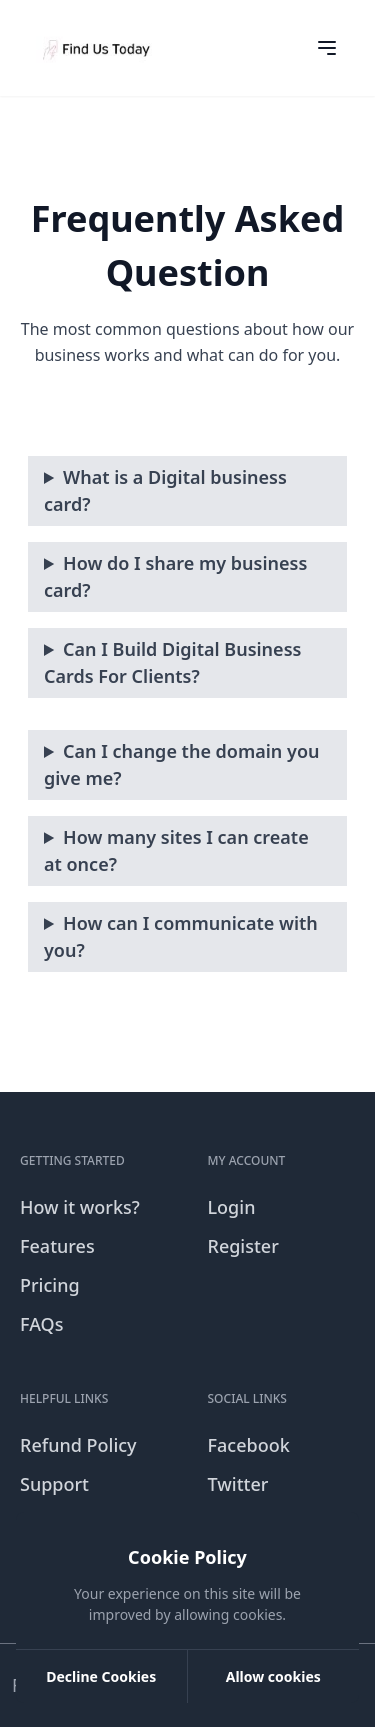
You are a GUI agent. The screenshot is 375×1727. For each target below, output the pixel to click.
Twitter (238, 1484)
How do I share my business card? (175, 576)
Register (243, 1246)
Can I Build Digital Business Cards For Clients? (172, 662)
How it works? (80, 1207)
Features (57, 1246)
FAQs (41, 1324)
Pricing (50, 1285)
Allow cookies (273, 1676)
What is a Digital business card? (165, 490)
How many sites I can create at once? (176, 850)
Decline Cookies (101, 1676)
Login (232, 1207)
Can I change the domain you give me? (182, 764)
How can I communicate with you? (181, 936)
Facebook (249, 1445)
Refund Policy (78, 1445)
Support (54, 1484)
